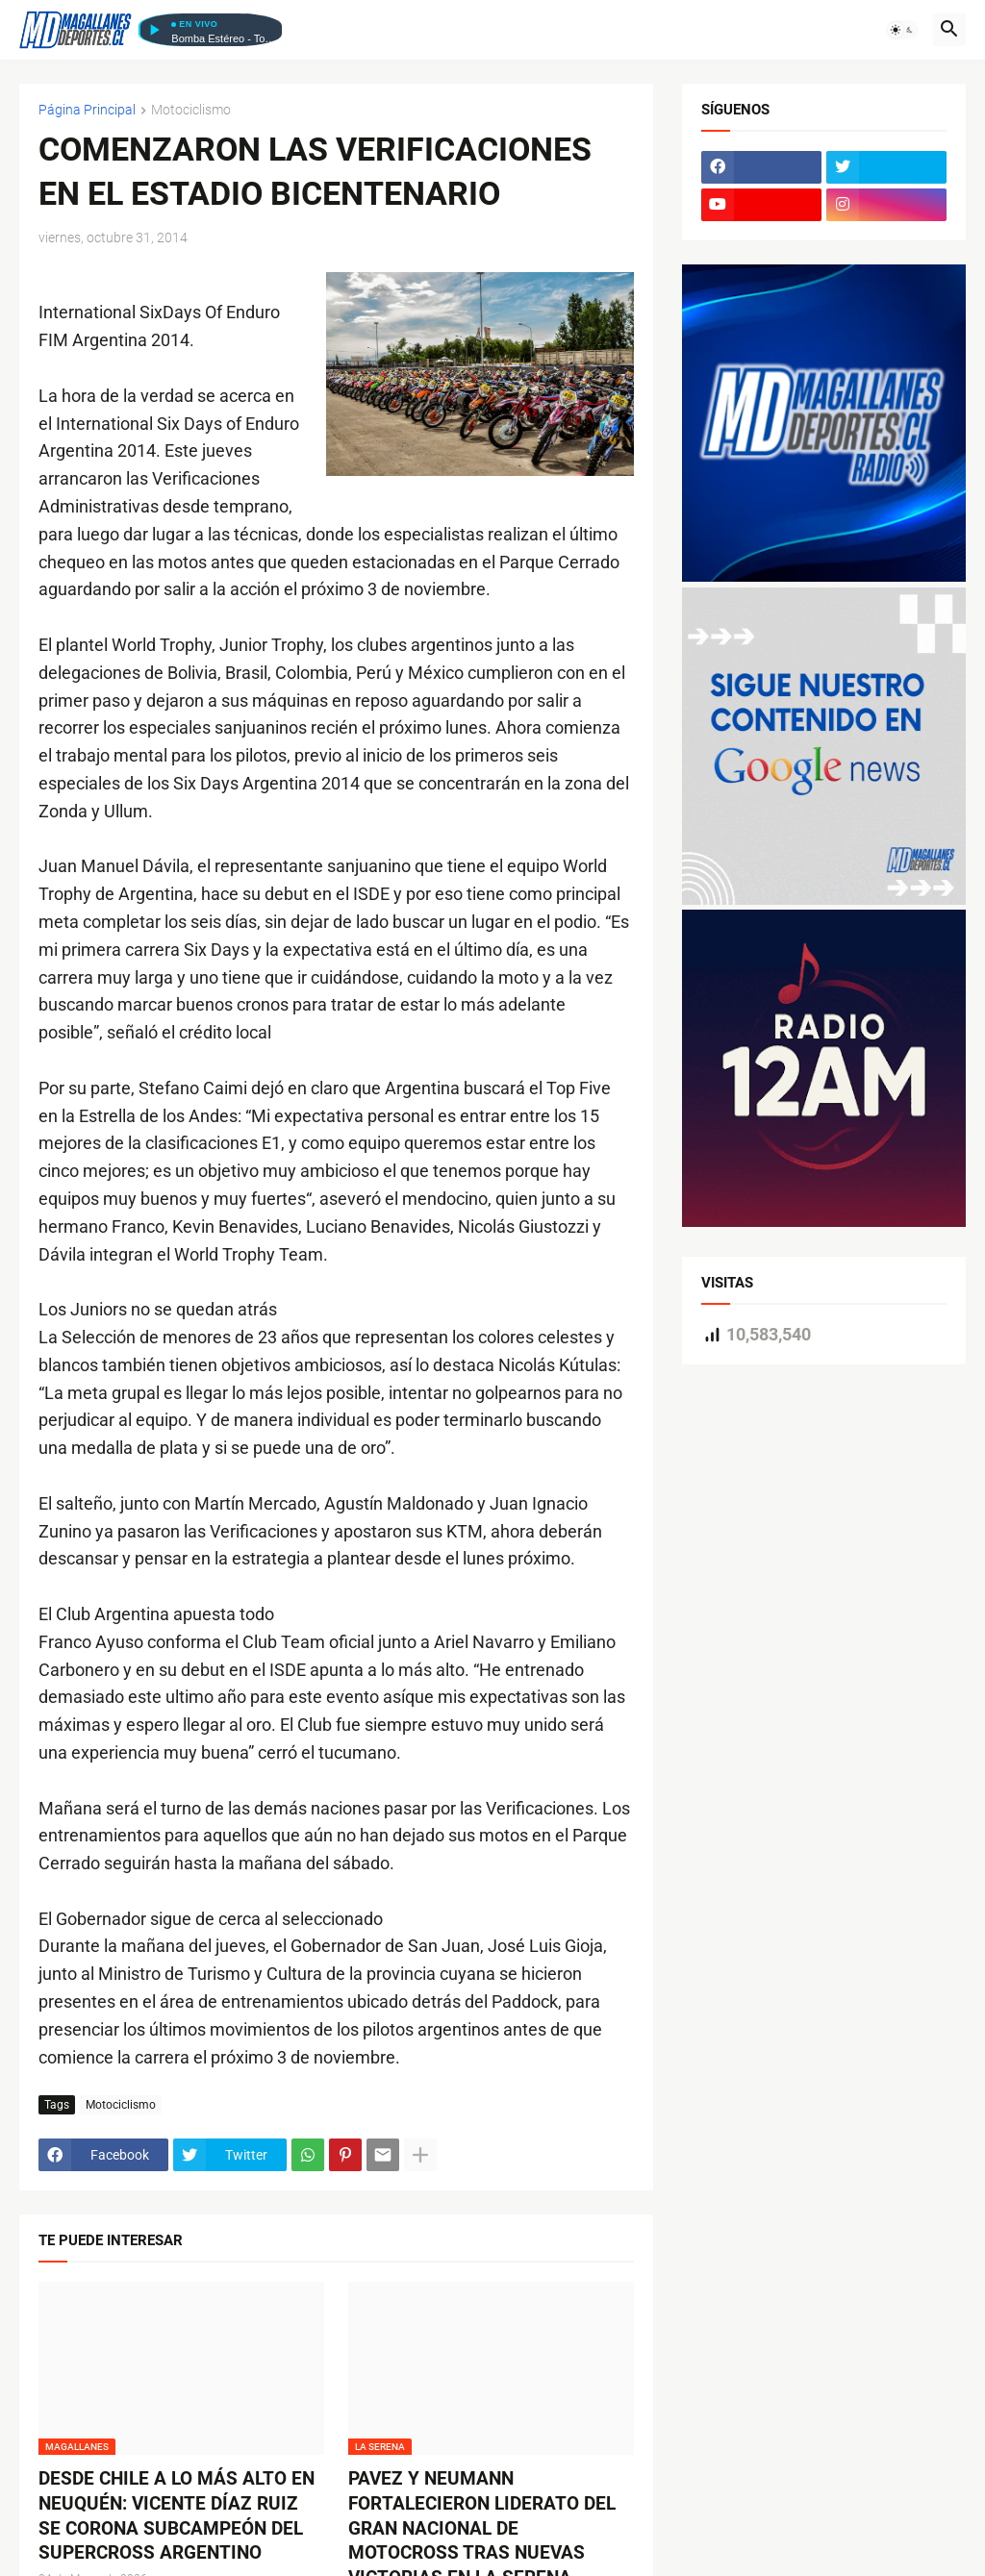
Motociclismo (191, 110)
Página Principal (87, 110)
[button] (902, 29)
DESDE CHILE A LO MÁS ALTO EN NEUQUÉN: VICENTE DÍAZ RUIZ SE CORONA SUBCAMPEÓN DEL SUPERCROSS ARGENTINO (176, 2515)
